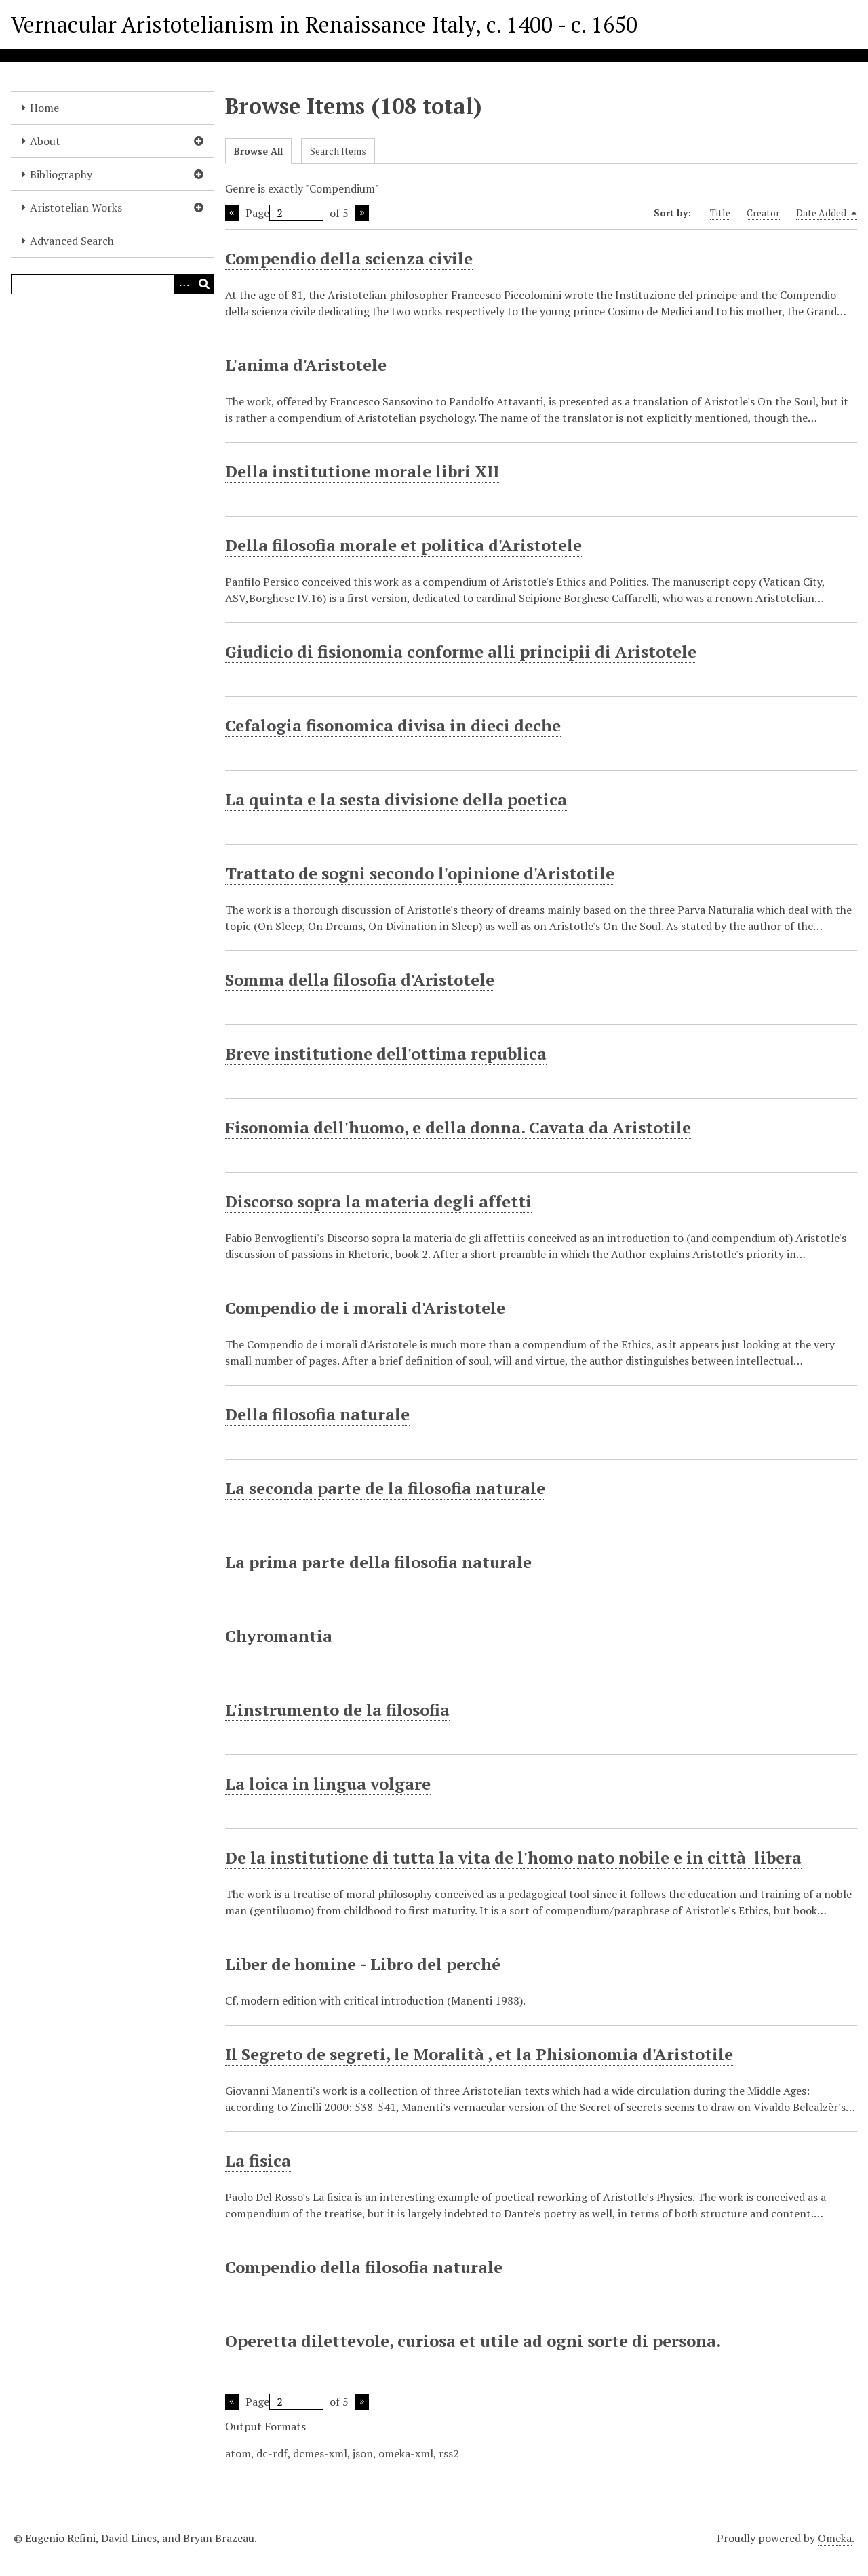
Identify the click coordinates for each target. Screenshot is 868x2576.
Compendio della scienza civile (349, 258)
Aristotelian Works (76, 207)
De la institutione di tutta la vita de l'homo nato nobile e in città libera (513, 1857)
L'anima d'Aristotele (306, 365)
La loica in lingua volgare (328, 1783)
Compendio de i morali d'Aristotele (365, 1308)
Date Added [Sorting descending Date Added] (826, 213)
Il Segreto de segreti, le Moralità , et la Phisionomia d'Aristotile (479, 2054)
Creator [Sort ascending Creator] (763, 212)
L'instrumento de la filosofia (337, 1709)
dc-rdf (272, 2453)
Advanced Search (72, 240)
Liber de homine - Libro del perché (362, 1964)
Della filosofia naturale (317, 1414)
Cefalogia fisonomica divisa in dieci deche (393, 725)
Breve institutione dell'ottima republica (386, 1053)
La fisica (258, 2160)
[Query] (112, 284)
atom (238, 2453)
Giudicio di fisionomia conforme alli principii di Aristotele (460, 651)
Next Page (362, 213)
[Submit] (204, 284)
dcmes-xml (320, 2453)
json (363, 2453)
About (45, 141)
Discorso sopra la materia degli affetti (378, 1201)
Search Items (338, 150)
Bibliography (61, 174)
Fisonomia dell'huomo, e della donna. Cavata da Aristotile (458, 1127)
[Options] (184, 284)
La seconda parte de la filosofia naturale (385, 1488)
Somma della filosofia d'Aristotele (359, 979)
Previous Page (232, 213)
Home (44, 107)
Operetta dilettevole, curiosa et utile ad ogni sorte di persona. (473, 2341)
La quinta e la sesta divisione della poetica (396, 799)
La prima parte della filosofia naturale (378, 1562)
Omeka (835, 2538)
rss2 (449, 2453)
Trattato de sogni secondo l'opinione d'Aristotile (419, 873)
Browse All (258, 150)
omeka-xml (405, 2453)
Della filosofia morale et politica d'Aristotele (403, 545)
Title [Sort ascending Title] (720, 212)
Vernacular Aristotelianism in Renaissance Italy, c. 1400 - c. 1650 (324, 24)
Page (284, 212)
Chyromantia (278, 1636)
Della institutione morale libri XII (362, 471)
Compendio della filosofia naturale (363, 2267)
